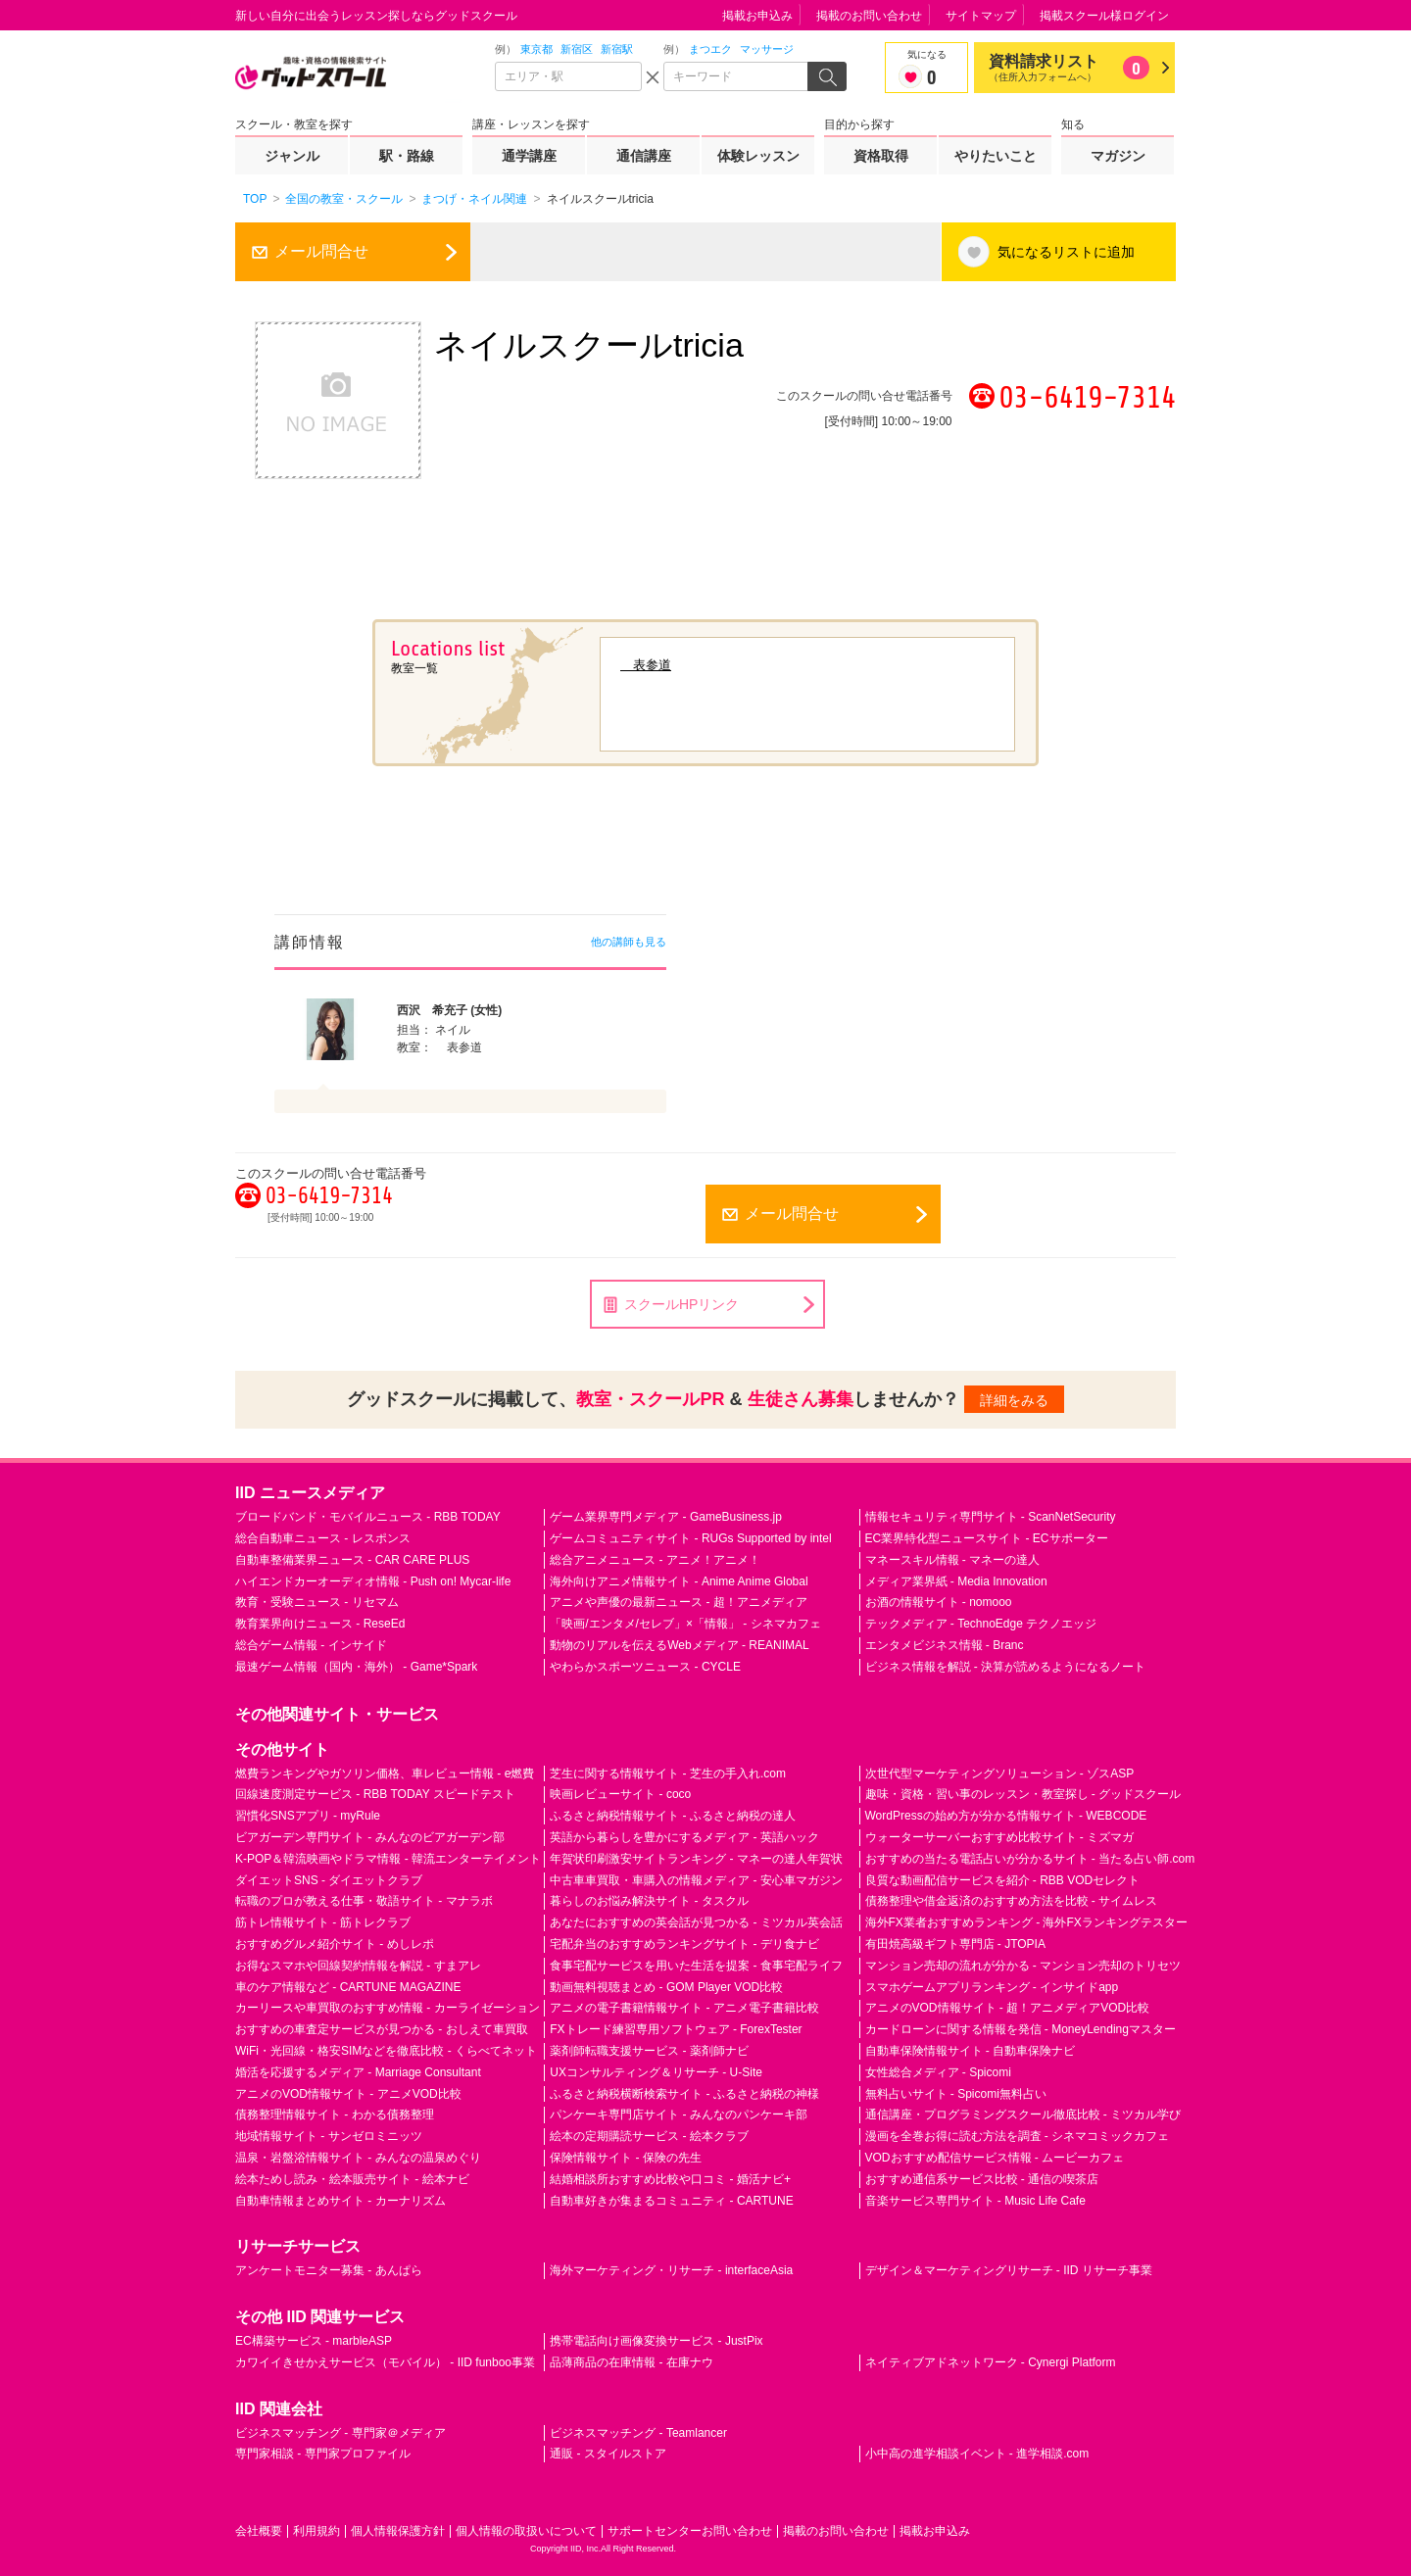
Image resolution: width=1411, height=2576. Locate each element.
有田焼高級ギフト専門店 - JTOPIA (955, 1944)
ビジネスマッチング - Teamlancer (638, 2433)
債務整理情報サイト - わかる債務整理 (334, 2114)
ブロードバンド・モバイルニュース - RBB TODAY (368, 1517)
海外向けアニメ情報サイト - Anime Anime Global (678, 1581)
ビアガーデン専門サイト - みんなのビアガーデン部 (370, 1837)
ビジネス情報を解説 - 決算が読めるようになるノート (1005, 1667)
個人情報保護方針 (398, 2531)
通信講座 (643, 156)
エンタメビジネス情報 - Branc (944, 1645)
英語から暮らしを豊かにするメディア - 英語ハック (684, 1837)
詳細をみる (1014, 1400)
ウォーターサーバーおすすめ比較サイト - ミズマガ (1000, 1837)
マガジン (1118, 156)
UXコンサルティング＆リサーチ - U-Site (656, 2072)
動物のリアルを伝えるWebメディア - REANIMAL (679, 1645)
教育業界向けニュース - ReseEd (320, 1623)
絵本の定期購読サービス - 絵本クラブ (649, 2136)
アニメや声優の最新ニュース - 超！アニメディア (678, 1602)
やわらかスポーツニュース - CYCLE (645, 1667)
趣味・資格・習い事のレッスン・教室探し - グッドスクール (1023, 1794)
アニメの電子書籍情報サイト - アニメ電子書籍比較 (684, 2008)
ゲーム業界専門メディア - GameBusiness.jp (666, 1517)
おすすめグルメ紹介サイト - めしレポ (334, 1944)
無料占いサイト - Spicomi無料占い (955, 2094)
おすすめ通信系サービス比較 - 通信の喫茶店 (982, 2179)
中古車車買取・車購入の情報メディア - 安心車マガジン (696, 1880)
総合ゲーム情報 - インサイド (311, 1645)
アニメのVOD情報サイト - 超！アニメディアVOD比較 (1007, 2008)
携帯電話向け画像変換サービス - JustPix (656, 2341)
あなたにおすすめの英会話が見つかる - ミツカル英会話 (696, 1922)
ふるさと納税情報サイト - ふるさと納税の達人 (673, 1816)
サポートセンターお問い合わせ (690, 2531)
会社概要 (258, 2531)
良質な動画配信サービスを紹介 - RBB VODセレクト (1003, 1880)
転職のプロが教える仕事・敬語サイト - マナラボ (364, 1901)
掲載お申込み (757, 16)
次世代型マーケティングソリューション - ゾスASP (1000, 1773)
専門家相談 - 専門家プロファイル (323, 2453)
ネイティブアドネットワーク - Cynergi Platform (990, 2362)
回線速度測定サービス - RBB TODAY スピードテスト (375, 1794)
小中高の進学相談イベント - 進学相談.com (977, 2453)
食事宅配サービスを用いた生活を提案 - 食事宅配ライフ (696, 1965)
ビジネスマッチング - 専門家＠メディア (340, 2433)
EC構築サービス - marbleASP (313, 2341)
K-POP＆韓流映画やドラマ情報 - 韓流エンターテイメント (388, 1859)
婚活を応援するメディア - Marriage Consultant (358, 2072)
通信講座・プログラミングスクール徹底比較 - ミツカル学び (1023, 2114)
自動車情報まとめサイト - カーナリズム (340, 2201)
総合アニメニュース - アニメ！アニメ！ (655, 1560)
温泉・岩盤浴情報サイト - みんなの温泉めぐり (358, 2157)
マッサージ (767, 49)
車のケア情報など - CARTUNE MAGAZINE (348, 1987)
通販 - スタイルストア (608, 2453)
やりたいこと (995, 156)
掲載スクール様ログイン (1104, 16)
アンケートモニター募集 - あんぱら (328, 2270)
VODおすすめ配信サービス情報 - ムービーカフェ (995, 2157)
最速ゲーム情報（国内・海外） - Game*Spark (356, 1667)
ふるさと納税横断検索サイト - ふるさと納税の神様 (684, 2094)
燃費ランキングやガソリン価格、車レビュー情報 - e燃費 (384, 1773)
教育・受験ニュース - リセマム (317, 1602)
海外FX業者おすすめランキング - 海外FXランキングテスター (1026, 1922)
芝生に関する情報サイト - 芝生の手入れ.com (668, 1773)
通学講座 (529, 156)
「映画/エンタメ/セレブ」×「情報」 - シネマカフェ (685, 1623)
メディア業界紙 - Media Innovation (956, 1581)
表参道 (645, 664)
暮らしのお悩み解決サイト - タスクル (649, 1901)
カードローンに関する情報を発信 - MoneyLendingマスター (1020, 2029)
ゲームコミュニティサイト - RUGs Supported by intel (690, 1538)
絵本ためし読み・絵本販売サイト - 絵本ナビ (352, 2179)
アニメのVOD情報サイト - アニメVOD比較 (348, 2094)
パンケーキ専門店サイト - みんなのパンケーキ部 (678, 2114)
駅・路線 (406, 156)
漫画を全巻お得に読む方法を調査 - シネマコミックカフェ (1017, 2136)
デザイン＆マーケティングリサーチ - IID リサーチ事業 (1008, 2270)
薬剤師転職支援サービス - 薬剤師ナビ (649, 2051)
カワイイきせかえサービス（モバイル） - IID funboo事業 (385, 2362)
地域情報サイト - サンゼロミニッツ (328, 2136)
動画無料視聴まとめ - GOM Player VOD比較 (666, 1987)
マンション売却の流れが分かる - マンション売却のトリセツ (1023, 1965)
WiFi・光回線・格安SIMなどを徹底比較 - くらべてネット (386, 2051)
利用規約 (316, 2531)
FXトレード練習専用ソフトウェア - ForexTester (676, 2029)
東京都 (536, 49)
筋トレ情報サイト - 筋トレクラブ (323, 1922)
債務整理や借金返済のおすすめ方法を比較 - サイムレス (1011, 1901)
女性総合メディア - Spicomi (938, 2072)
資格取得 (880, 156)
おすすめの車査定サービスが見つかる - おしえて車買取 (381, 2029)
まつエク (710, 49)
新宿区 (576, 49)
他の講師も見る (628, 942)
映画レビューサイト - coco (620, 1794)
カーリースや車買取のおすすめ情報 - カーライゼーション (387, 2008)
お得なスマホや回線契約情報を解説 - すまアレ (358, 1965)
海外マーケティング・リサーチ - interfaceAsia (671, 2270)
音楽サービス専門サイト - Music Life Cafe (975, 2201)
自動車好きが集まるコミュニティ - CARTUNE (671, 2201)
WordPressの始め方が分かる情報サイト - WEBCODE (1006, 1816)
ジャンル (292, 156)
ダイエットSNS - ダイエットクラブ (328, 1880)
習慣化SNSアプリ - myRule (307, 1816)
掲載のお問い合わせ (869, 16)
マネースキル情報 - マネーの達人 (953, 1560)
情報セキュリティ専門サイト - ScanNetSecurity (990, 1517)
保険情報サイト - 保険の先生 (626, 2157)
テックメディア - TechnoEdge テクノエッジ (981, 1623)
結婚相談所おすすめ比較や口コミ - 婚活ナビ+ (670, 2179)
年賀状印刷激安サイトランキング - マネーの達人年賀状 (696, 1859)
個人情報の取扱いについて (526, 2531)
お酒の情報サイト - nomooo (938, 1602)
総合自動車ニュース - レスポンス (323, 1538)
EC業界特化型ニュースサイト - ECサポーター (986, 1538)
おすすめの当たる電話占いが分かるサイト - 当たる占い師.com (1030, 1859)
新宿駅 (617, 49)
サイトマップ (981, 16)
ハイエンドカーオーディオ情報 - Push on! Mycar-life (373, 1581)
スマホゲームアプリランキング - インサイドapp (992, 1987)
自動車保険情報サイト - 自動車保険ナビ (970, 2051)
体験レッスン (758, 156)
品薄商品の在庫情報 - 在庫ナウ (631, 2362)
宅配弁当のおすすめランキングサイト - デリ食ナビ (684, 1944)
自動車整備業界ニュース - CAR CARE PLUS (352, 1560)
